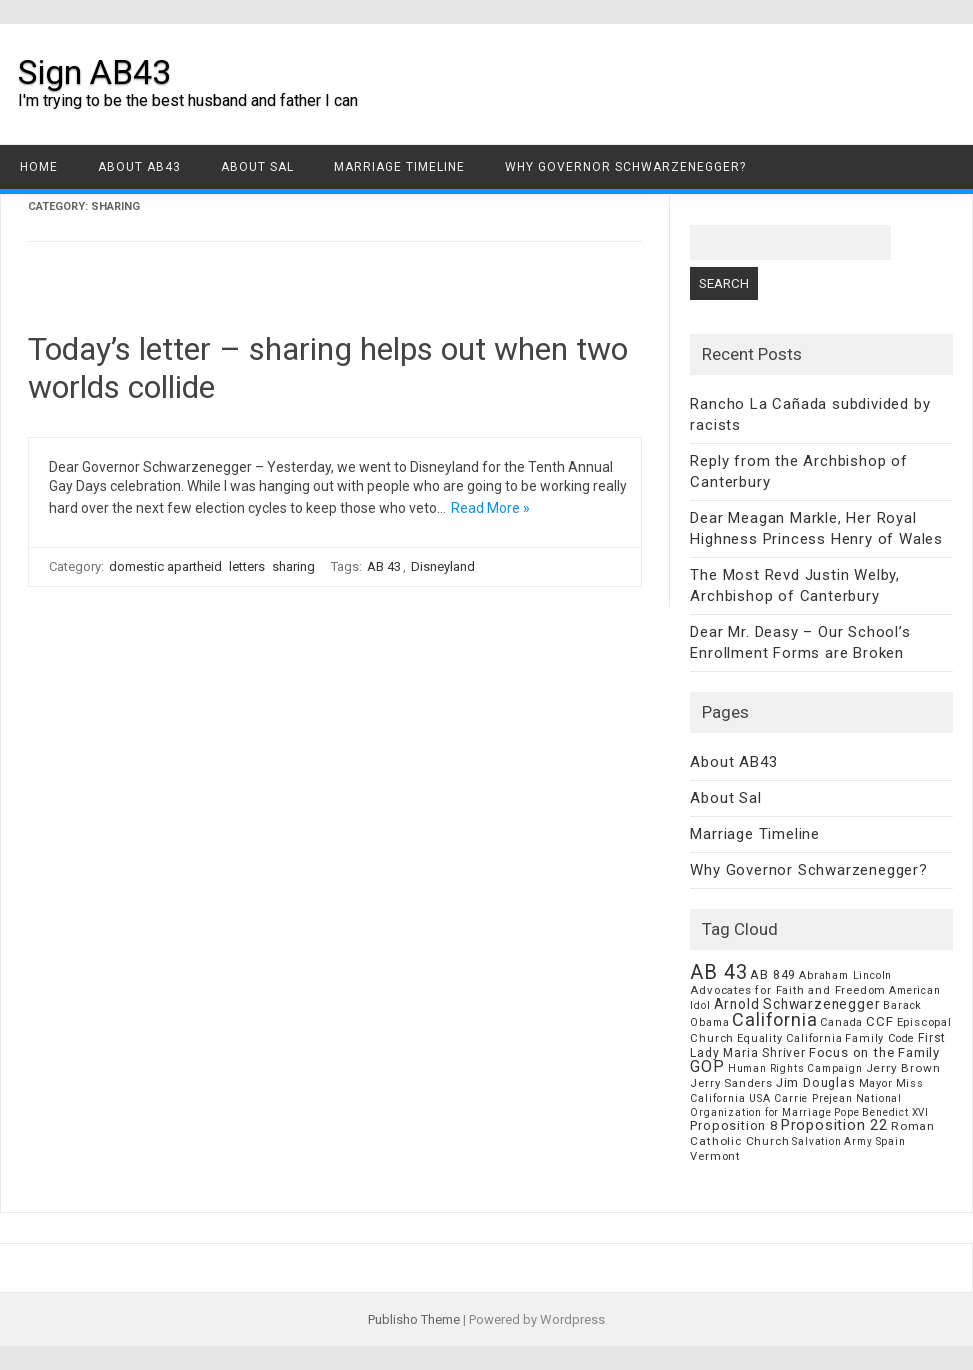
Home (39, 167)
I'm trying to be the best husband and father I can (188, 100)
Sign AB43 (94, 72)
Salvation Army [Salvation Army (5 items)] (832, 1141)
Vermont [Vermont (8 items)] (715, 1156)
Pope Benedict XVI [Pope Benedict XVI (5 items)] (881, 1112)
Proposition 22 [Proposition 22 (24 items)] (834, 1125)
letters (247, 566)
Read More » (490, 508)
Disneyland (443, 566)
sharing (293, 566)
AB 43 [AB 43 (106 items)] (718, 972)
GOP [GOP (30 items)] (707, 1066)
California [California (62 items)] (774, 1019)
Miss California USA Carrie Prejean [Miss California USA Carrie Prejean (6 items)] (806, 1091)
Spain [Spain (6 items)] (891, 1141)
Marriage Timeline (399, 167)
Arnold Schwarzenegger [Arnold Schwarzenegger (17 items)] (797, 1004)
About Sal (257, 167)
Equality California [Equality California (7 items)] (789, 1038)
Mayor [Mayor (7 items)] (876, 1083)
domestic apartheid (165, 566)
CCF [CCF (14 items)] (879, 1021)
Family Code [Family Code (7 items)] (880, 1038)
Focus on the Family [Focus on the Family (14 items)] (874, 1052)
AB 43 (384, 566)
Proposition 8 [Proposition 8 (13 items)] (733, 1125)
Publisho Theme (414, 1319)
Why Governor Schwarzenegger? (625, 167)
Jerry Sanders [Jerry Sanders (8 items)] (731, 1083)
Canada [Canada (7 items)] (841, 1022)
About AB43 (139, 167)
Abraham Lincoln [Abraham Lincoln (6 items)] (845, 975)
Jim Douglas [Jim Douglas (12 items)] (816, 1082)
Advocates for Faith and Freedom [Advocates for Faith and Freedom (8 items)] (788, 990)
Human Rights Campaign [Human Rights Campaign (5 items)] (795, 1068)
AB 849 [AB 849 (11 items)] (773, 974)
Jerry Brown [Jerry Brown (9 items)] (903, 1068)
